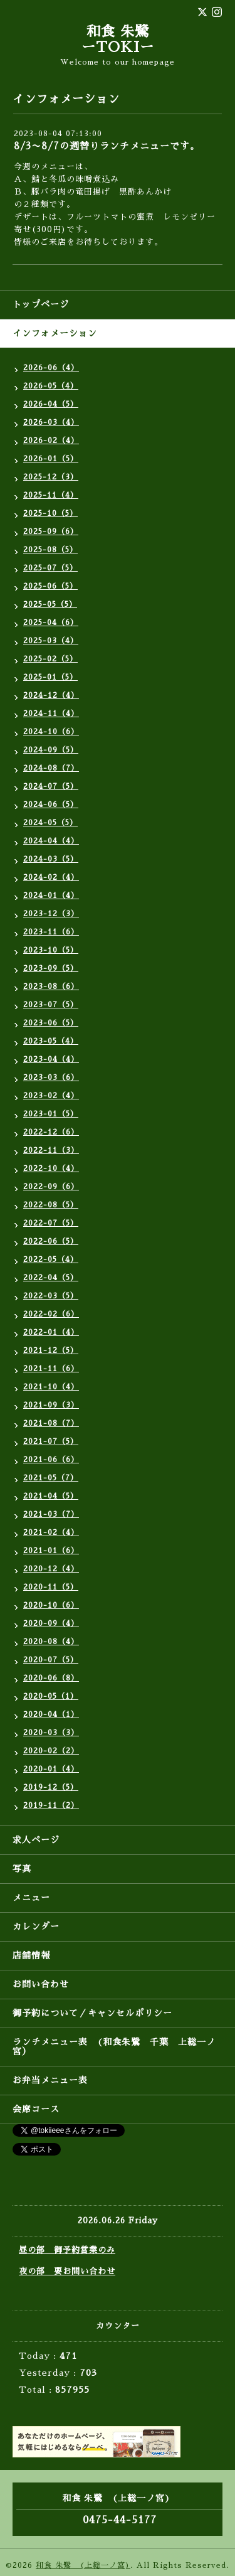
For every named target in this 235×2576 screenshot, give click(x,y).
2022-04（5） (50, 1277)
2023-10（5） (50, 950)
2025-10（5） (50, 513)
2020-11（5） (50, 1587)
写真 (22, 1868)
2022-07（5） (50, 1223)
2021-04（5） (50, 1496)
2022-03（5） (50, 1296)
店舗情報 (31, 1955)
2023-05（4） (50, 1041)
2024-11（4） (51, 713)
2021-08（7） (51, 1423)
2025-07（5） (50, 568)
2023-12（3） (51, 913)
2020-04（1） (51, 1714)
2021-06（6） (51, 1459)
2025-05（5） (50, 604)
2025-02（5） (50, 659)
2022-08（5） (50, 1205)
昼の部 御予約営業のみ (67, 2250)
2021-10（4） (51, 1387)
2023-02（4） (51, 1095)
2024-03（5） (50, 859)
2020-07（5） (50, 1660)
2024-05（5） (50, 822)
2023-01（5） (50, 1114)
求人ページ (36, 1840)
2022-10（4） (51, 1168)
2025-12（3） (50, 477)
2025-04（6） (50, 622)
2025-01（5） (50, 677)
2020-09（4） (51, 1623)
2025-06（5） (50, 586)
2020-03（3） (51, 1732)
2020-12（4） (51, 1569)
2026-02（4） (51, 440)
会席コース (36, 2109)
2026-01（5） (50, 458)
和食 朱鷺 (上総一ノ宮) (83, 2565)
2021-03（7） (51, 1514)
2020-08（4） (51, 1641)
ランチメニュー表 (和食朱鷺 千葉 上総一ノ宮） (114, 2047)
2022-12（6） (51, 1132)
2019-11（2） (51, 1805)
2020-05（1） (50, 1696)
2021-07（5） (50, 1441)
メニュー (31, 1897)
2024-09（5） (50, 750)
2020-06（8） (51, 1678)
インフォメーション (55, 333)
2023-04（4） (51, 1059)
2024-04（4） (51, 841)
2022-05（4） (50, 1259)
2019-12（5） (50, 1787)
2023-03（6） (51, 1077)
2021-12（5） (50, 1350)
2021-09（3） (51, 1405)
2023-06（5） (50, 1023)
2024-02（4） (51, 877)
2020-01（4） (51, 1769)
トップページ (41, 304)
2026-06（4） (51, 367)
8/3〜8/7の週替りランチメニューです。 (107, 146)
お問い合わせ (41, 1984)
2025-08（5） (50, 549)
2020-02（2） (51, 1751)
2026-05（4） (50, 386)
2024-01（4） (51, 895)
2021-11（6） (51, 1368)
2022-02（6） (51, 1314)
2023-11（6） (51, 932)
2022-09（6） (51, 1186)
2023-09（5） (50, 968)
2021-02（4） (51, 1532)
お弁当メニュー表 (50, 2080)
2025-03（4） (50, 640)
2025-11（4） (50, 495)
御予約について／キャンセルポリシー (92, 2013)
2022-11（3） (51, 1150)
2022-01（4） (51, 1332)
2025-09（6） (50, 531)
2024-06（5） (50, 804)
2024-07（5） (50, 786)
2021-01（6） (51, 1550)
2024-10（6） (51, 731)
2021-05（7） (50, 1478)
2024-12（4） (51, 695)
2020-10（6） (51, 1605)
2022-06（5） (50, 1241)
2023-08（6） (51, 986)
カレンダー (36, 1926)
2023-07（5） (50, 1004)
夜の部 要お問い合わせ (67, 2271)
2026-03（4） (51, 422)
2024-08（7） (51, 768)
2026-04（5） (50, 404)
